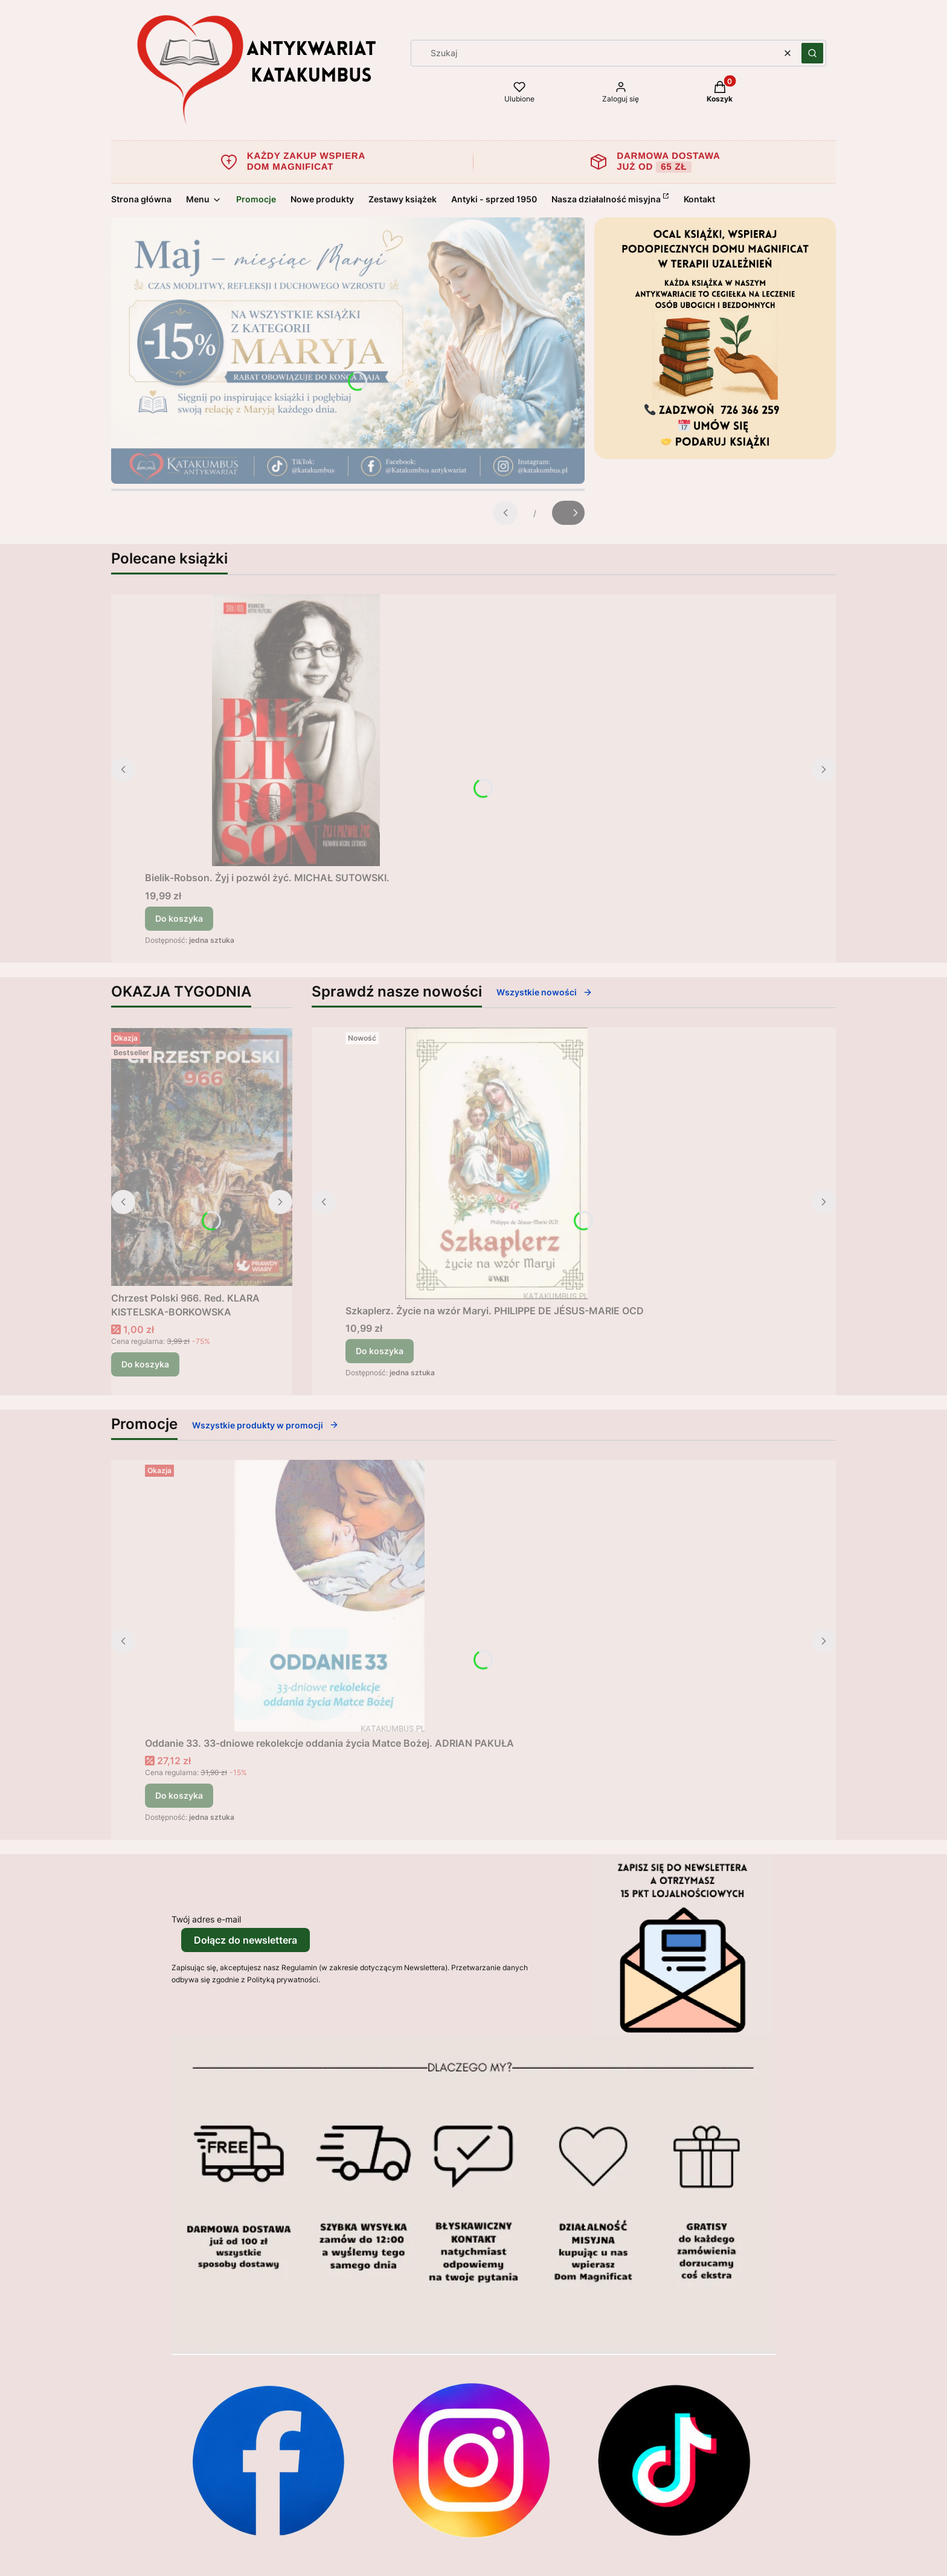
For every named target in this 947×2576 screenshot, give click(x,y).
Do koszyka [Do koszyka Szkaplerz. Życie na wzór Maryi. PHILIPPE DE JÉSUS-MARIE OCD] (379, 1351)
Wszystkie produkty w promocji (265, 1425)
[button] (812, 53)
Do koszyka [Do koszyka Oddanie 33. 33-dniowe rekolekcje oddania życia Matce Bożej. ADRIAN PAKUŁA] (179, 1795)
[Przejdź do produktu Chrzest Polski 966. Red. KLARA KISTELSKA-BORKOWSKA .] (201, 1157)
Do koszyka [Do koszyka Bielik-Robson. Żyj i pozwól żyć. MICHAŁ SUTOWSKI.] (179, 918)
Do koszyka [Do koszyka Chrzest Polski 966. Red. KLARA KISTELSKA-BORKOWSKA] (145, 1364)
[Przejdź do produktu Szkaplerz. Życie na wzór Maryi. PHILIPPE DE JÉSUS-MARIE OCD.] (496, 1163)
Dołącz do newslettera (245, 1940)
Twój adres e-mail (206, 1919)
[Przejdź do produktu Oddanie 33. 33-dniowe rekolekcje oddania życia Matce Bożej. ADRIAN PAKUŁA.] (330, 1596)
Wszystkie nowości (544, 992)
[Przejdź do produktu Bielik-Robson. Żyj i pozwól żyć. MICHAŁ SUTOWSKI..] (296, 730)
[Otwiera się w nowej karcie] (268, 2460)
